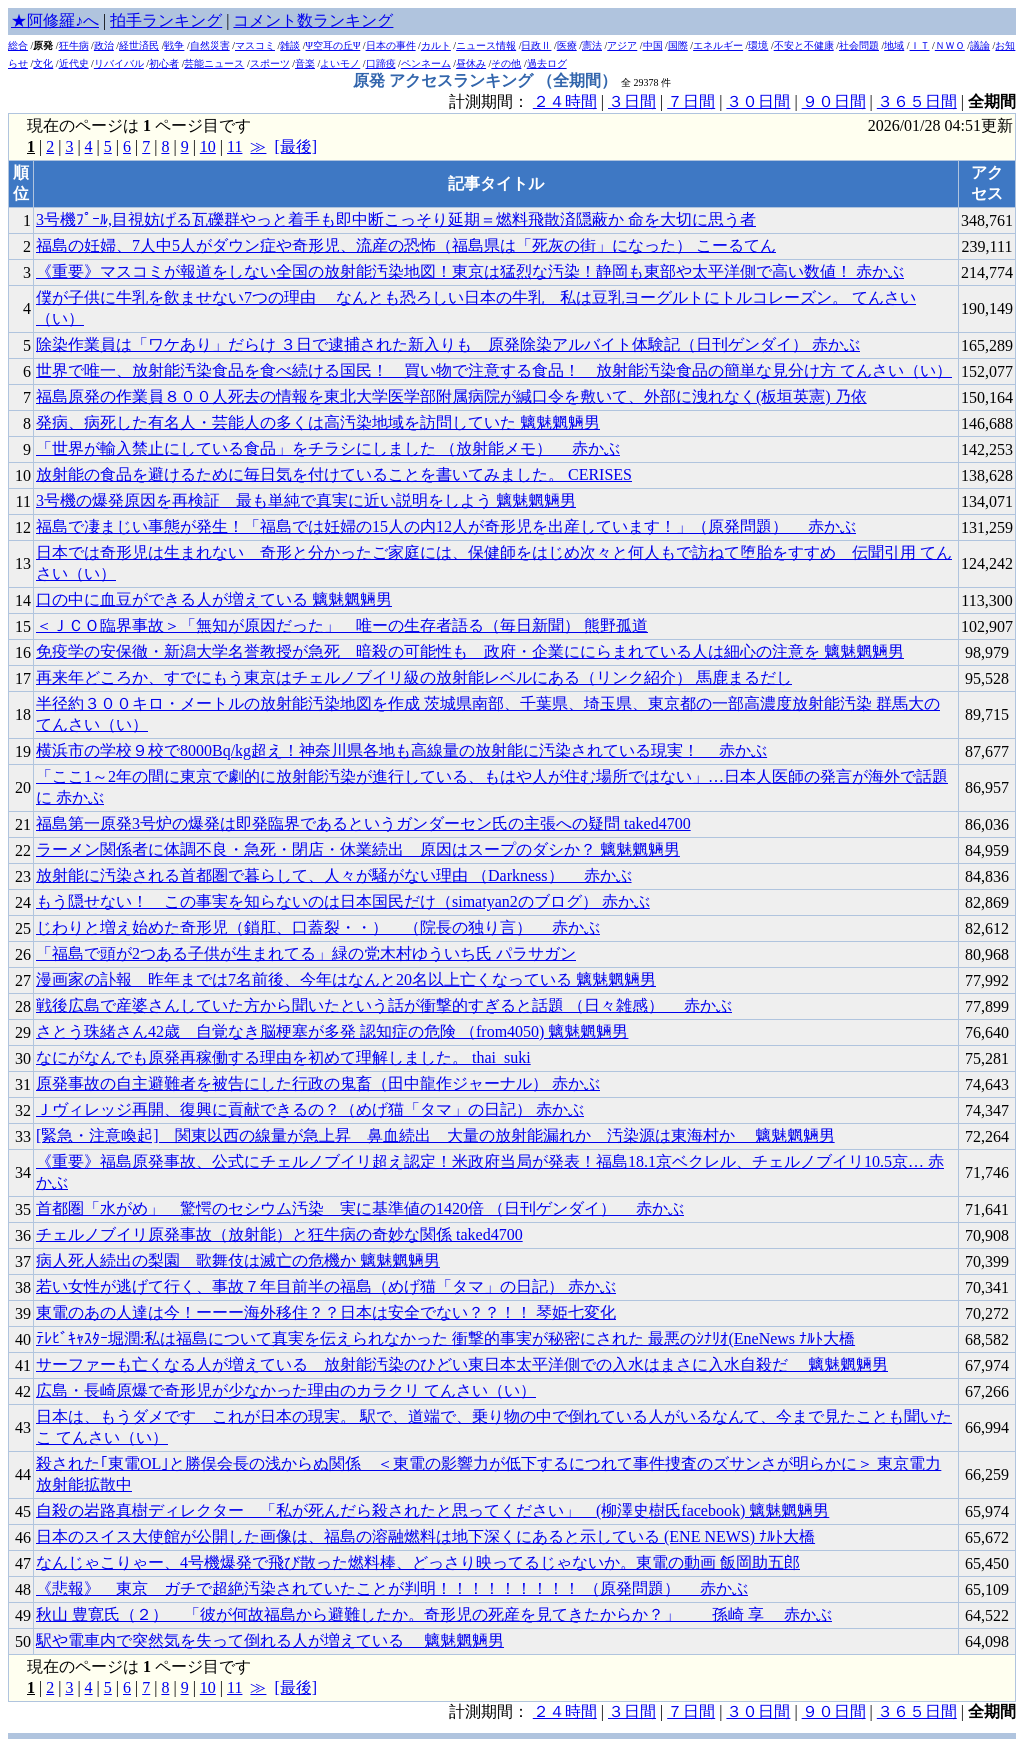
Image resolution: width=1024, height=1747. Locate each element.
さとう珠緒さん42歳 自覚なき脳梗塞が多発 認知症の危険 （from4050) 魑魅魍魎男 (332, 1031)
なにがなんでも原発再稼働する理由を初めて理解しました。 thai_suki (283, 1057)
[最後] (295, 146)
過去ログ (547, 63)
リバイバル (119, 63)
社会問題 (859, 45)
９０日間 (834, 101)
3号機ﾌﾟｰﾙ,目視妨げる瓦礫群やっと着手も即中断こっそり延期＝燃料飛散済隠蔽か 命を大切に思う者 (396, 219)
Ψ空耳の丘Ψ (333, 45)
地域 (894, 45)
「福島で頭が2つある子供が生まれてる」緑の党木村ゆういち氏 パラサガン (306, 953)
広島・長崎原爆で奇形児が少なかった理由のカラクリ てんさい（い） (286, 1390)
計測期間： (491, 1711)
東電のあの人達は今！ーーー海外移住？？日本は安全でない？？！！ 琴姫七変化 (326, 1312)
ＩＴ (920, 45)
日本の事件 (391, 45)
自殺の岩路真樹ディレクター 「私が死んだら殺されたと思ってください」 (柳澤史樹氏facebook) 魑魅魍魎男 (432, 1510)
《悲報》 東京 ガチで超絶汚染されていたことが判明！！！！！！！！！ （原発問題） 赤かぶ (392, 1588)
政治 (104, 45)
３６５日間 (917, 101)
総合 (18, 45)
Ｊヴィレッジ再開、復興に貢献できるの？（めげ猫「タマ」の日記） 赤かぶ (310, 1109)
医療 (567, 45)
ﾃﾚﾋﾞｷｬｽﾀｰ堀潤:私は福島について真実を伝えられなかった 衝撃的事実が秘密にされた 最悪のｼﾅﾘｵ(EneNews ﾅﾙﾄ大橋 (445, 1338)
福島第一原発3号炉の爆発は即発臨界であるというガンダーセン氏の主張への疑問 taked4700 (363, 823)
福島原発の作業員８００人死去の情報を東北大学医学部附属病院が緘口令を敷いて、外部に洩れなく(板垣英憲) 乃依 (451, 396)
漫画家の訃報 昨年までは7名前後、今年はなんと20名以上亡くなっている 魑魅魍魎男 (346, 979)
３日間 (632, 101)
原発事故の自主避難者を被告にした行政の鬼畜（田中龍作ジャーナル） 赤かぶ (318, 1083)
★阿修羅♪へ (55, 20)
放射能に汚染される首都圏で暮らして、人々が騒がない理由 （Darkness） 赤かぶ (334, 875)
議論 (980, 45)
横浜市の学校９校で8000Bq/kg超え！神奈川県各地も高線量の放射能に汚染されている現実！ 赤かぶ (401, 750)
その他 (506, 63)
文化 (43, 63)
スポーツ (270, 63)
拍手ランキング (166, 20)
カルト (436, 45)
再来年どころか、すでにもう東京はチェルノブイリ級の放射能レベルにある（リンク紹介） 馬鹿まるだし (414, 677)
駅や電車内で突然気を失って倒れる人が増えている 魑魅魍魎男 (270, 1640)
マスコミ (255, 45)
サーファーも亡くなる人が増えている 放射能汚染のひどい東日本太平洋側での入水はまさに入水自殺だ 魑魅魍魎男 (462, 1364)
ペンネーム (426, 63)
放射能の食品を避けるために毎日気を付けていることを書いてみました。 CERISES (334, 474)
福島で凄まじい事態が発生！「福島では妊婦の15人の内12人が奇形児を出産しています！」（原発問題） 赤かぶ (446, 526)
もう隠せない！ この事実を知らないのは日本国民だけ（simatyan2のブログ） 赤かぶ (343, 901)
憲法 (592, 45)
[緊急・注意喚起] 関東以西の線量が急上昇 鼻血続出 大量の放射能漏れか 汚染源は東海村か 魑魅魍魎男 (435, 1135)
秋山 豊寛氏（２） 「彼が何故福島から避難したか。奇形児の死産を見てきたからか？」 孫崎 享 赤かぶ (434, 1614)
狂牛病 (74, 45)
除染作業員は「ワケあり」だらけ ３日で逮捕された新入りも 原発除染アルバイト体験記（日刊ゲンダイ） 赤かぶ (448, 344)
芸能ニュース (214, 63)
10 (208, 146)
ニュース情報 (486, 45)
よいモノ (340, 63)
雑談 (290, 45)
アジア (622, 45)
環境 (758, 45)
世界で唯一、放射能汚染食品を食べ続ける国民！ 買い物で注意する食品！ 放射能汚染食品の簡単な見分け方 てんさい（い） (494, 370)
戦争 (174, 45)
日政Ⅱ (536, 45)
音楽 (305, 63)
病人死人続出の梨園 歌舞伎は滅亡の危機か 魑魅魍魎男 (238, 1260)
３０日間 (758, 101)
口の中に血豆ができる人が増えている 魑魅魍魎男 (214, 599)
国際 (678, 45)
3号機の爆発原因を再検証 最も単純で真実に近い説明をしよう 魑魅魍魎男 (306, 500)
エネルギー (718, 45)
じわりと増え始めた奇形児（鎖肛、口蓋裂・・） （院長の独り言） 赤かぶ (318, 927)
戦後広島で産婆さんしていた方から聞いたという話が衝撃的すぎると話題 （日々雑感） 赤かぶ (384, 1005)
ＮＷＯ (950, 45)
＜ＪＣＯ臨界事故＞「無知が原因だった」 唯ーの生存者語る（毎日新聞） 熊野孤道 (342, 625)
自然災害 (210, 45)
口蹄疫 (381, 63)
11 (234, 146)
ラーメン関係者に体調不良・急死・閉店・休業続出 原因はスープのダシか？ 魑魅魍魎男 (358, 849)
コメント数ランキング (313, 20)
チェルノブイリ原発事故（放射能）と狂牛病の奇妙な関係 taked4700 (279, 1234)
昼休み (471, 63)
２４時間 (565, 101)
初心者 (164, 63)
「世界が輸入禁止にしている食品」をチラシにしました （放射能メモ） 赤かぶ (328, 448)
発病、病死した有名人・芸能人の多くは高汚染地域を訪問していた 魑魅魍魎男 (318, 422)
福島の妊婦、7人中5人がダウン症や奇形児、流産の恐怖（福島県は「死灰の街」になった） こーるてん (406, 245)
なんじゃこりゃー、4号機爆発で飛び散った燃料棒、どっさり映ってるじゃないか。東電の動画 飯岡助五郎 (418, 1562)
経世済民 (139, 45)
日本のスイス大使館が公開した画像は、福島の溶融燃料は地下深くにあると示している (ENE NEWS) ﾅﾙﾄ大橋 (425, 1536)
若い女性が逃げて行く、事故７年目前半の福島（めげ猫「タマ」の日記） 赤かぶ (326, 1286)
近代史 (74, 63)
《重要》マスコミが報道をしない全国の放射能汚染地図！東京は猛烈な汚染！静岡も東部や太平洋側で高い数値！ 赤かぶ (470, 271)
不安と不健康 (804, 45)
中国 (653, 45)
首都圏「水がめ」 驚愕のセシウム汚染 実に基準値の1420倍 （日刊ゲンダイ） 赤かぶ (360, 1208)
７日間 (691, 101)
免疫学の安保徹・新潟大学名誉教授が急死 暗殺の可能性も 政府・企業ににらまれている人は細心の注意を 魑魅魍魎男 (470, 651)
